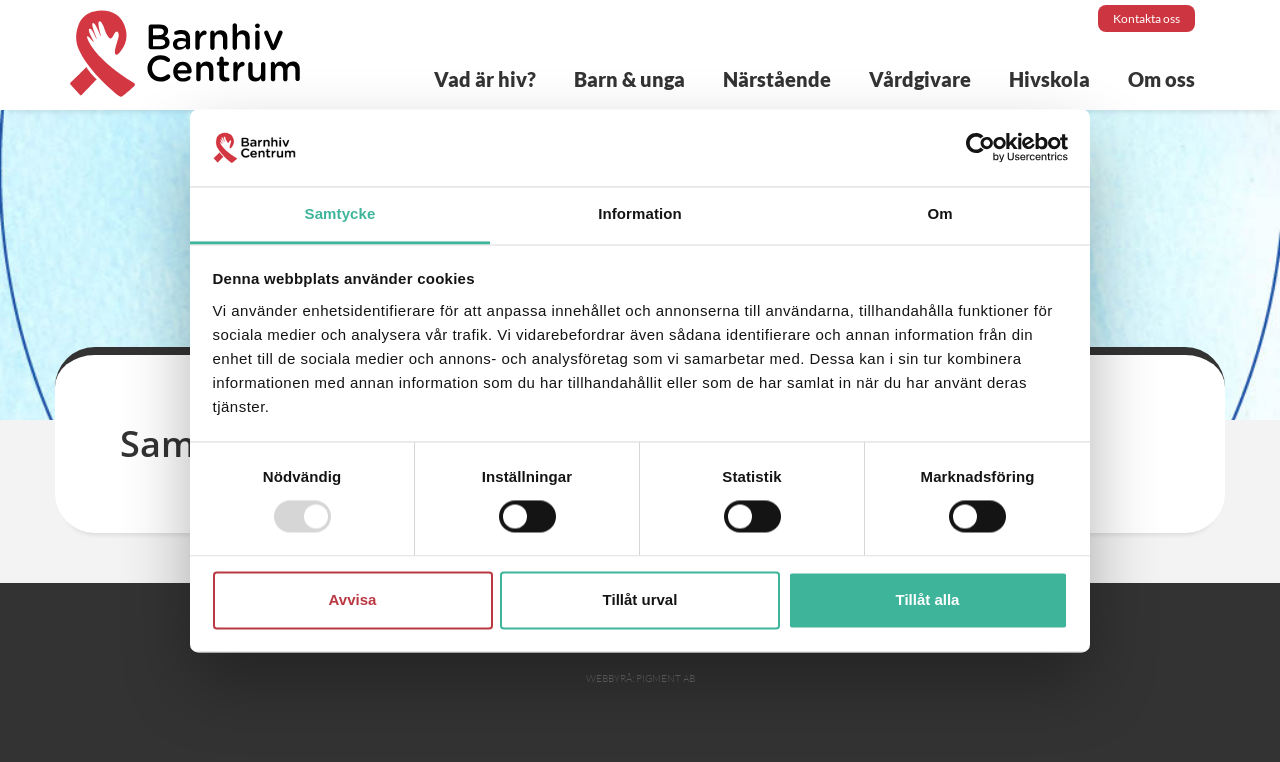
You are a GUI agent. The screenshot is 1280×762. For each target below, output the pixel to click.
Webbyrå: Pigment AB (640, 678)
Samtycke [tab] (340, 213)
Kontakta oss (1146, 18)
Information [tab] (640, 213)
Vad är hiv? (485, 79)
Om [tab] (939, 213)
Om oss (1161, 79)
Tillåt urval (640, 599)
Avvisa (353, 599)
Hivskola (1049, 79)
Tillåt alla (928, 599)
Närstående (777, 79)
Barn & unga (629, 79)
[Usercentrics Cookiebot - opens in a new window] (980, 148)
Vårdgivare (920, 79)
